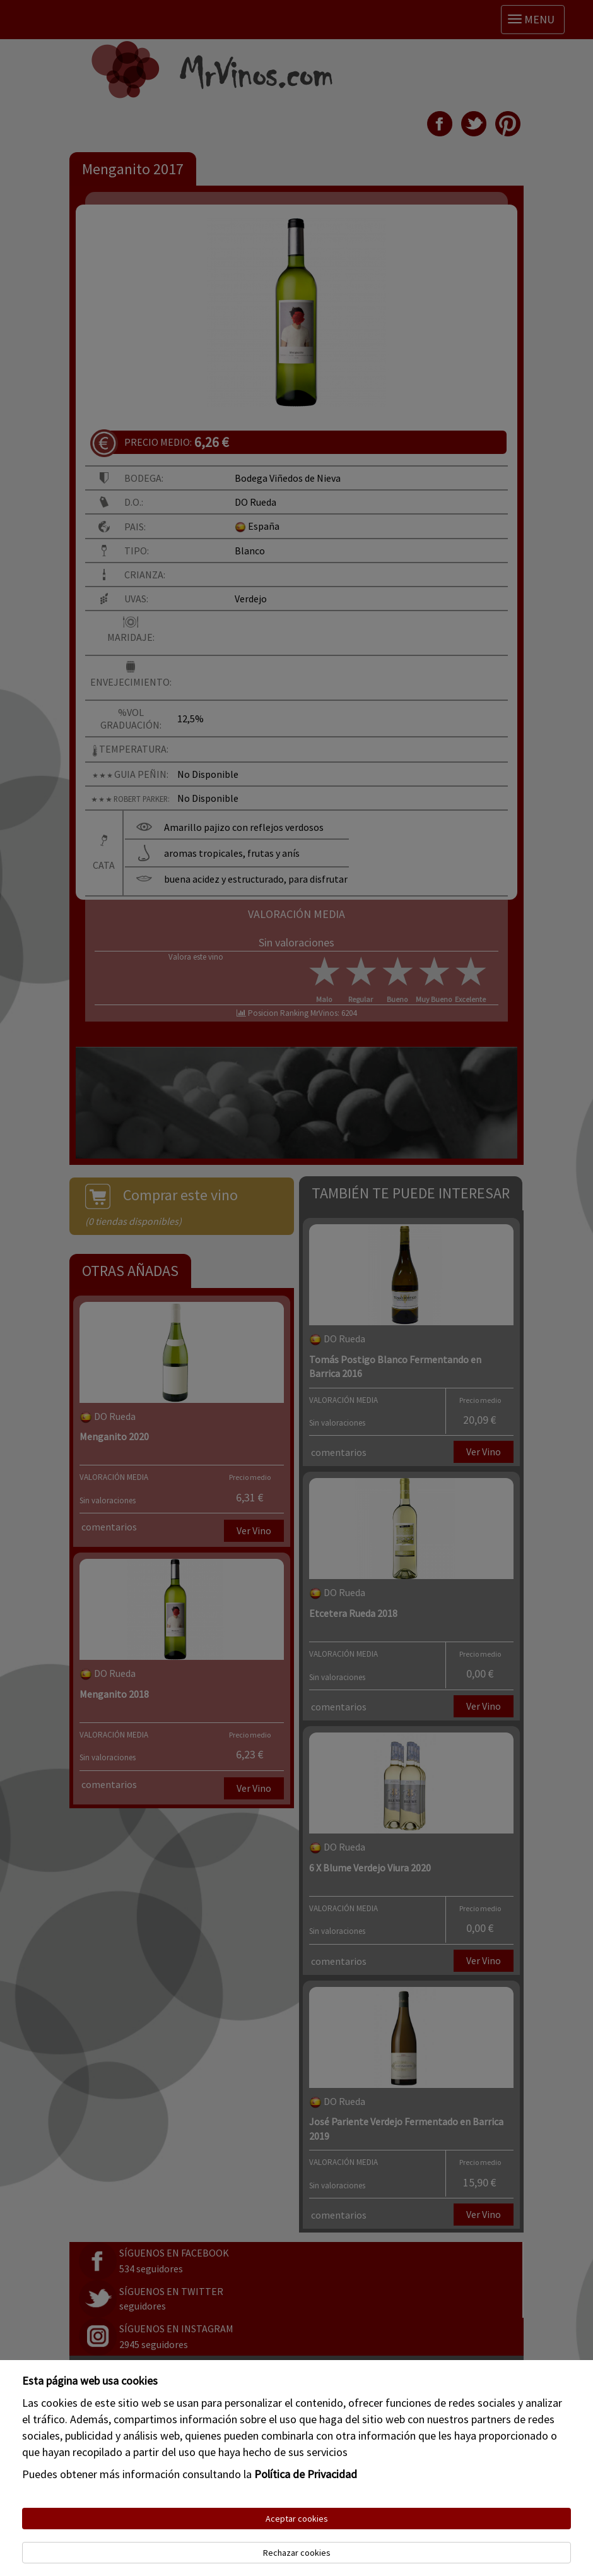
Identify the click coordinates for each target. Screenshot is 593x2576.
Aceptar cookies (297, 2518)
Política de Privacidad (305, 2474)
